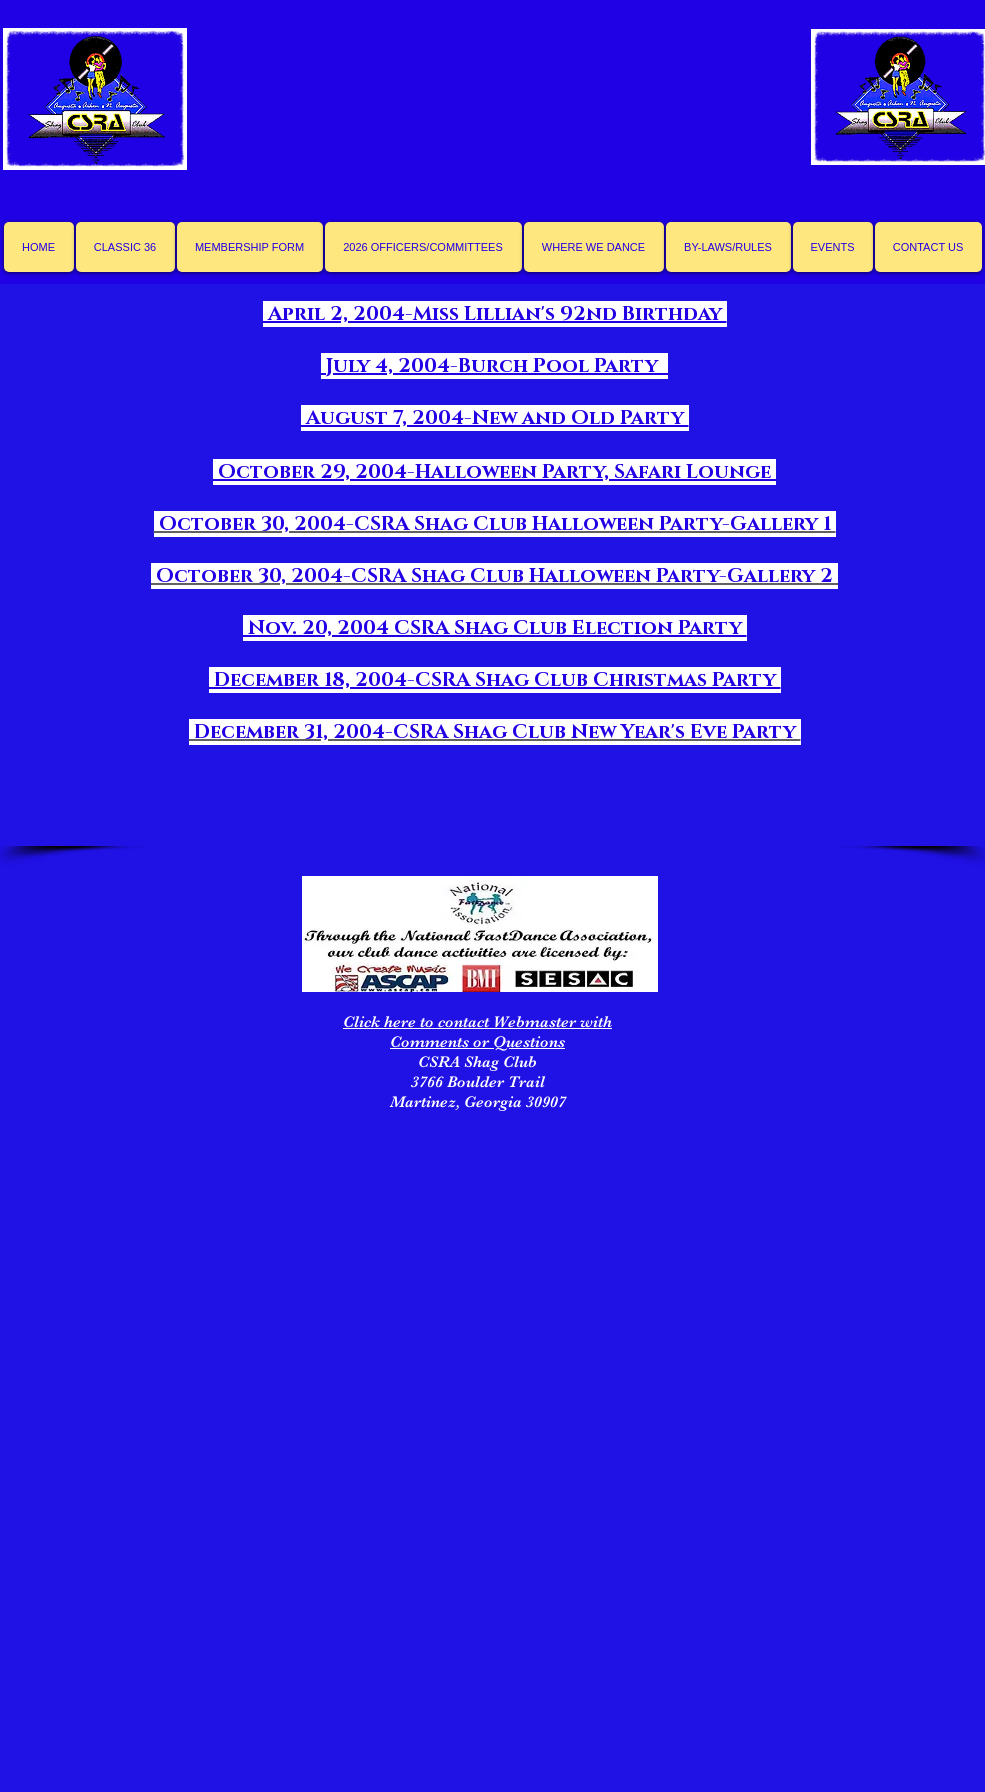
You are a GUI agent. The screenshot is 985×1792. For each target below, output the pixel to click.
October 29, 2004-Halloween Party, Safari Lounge (494, 472)
